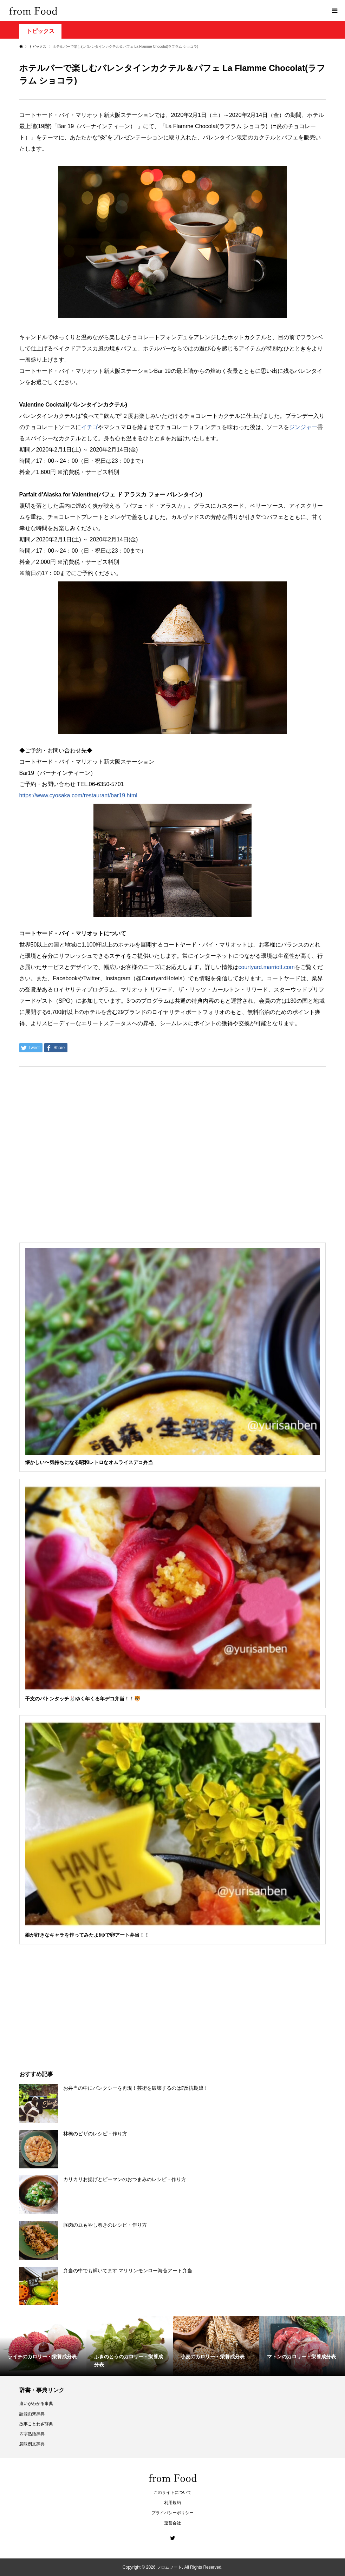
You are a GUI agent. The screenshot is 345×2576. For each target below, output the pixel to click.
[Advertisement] (172, 74)
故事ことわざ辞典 (36, 2424)
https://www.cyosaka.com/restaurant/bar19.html (78, 795)
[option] (43, 2346)
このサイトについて (172, 2492)
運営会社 (172, 2523)
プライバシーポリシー (172, 2512)
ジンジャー (303, 427)
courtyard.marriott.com (267, 967)
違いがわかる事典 (36, 2403)
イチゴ (89, 427)
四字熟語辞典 (32, 2433)
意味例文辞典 (32, 2444)
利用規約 (172, 2502)
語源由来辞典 (32, 2413)
